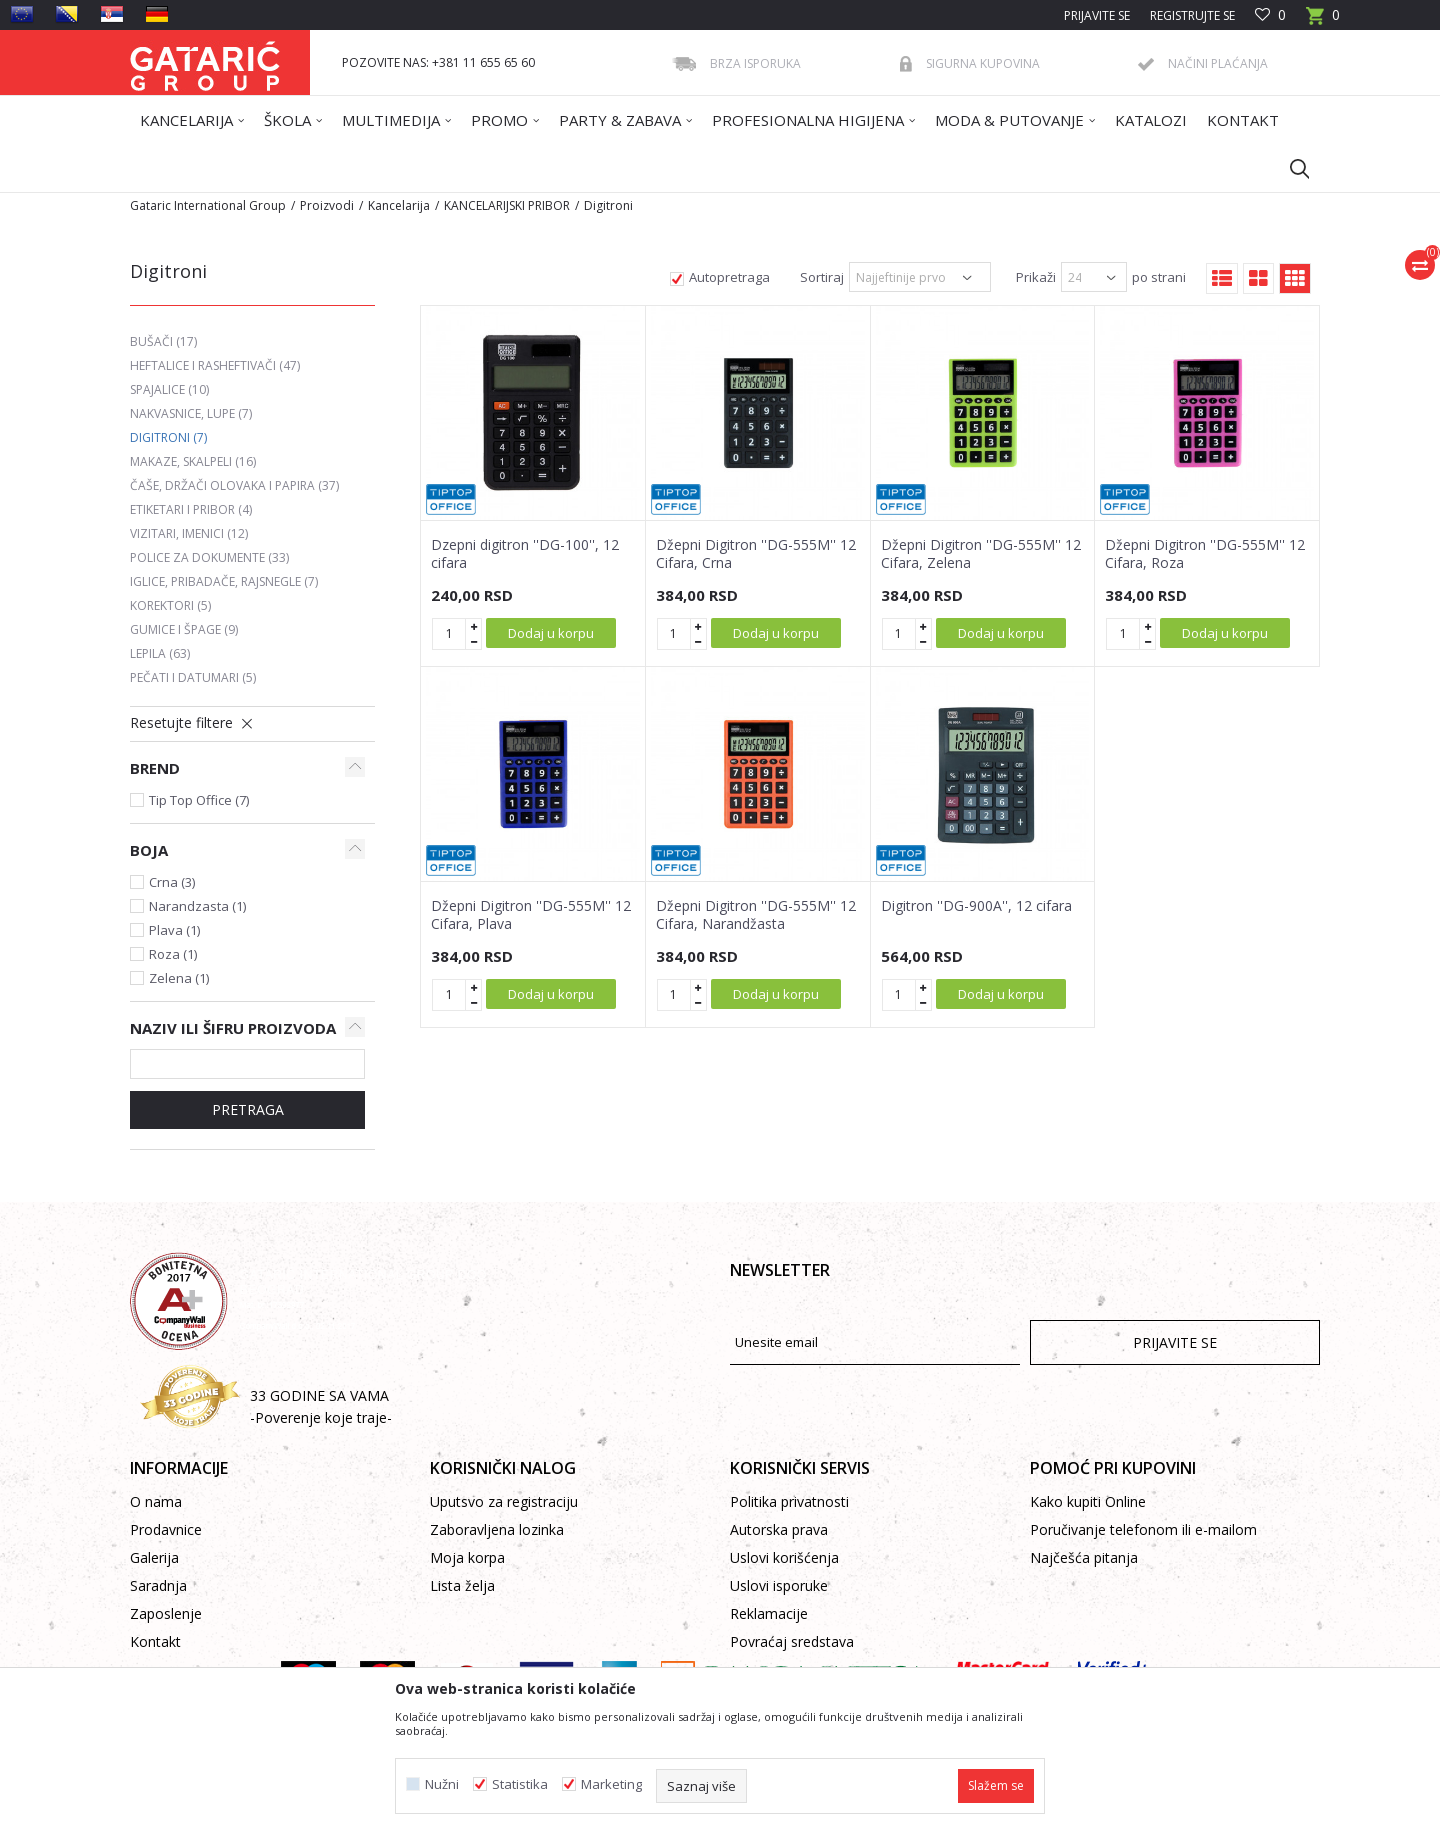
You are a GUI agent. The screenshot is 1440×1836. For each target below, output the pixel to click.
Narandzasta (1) (197, 906)
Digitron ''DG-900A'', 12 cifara (976, 906)
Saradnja (158, 1585)
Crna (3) (172, 882)
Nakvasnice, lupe (191, 413)
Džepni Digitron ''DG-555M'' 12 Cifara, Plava (531, 915)
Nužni (442, 1784)
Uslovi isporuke (779, 1585)
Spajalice (169, 389)
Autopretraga (729, 277)
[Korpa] (1323, 21)
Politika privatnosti (789, 1501)
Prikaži (1036, 277)
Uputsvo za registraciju (504, 1501)
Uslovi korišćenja (784, 1557)
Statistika (520, 1784)
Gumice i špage (184, 629)
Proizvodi (327, 205)
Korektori (170, 605)
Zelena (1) (179, 978)
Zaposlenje (166, 1613)
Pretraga (248, 1109)
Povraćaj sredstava (792, 1641)
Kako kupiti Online (1088, 1501)
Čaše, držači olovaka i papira (234, 485)
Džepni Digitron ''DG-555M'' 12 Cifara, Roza (1205, 554)
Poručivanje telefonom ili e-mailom (1143, 1529)
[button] (1290, 168)
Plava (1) (174, 930)
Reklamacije (769, 1613)
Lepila (160, 653)
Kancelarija (399, 205)
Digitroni (168, 437)
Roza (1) (173, 954)
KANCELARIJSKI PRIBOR (507, 205)
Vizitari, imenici (189, 533)
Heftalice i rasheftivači (215, 365)
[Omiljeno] (1270, 15)
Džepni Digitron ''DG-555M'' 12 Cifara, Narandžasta (756, 915)
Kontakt (155, 1641)
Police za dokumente (209, 557)
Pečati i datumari (193, 677)
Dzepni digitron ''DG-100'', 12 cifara (525, 554)
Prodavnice (166, 1529)
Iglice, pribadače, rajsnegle (224, 581)
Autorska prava (779, 1529)
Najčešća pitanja (1084, 1557)
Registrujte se (1192, 15)
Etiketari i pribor (191, 509)
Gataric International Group (208, 205)
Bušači (163, 341)
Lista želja (462, 1585)
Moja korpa (467, 1557)
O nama (156, 1501)
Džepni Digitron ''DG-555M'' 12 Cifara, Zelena (981, 554)
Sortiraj (822, 277)
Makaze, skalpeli (193, 461)
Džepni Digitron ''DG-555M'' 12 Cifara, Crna (756, 554)
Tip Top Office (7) (199, 800)
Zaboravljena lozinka (497, 1529)
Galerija (154, 1557)
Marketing (611, 1784)
